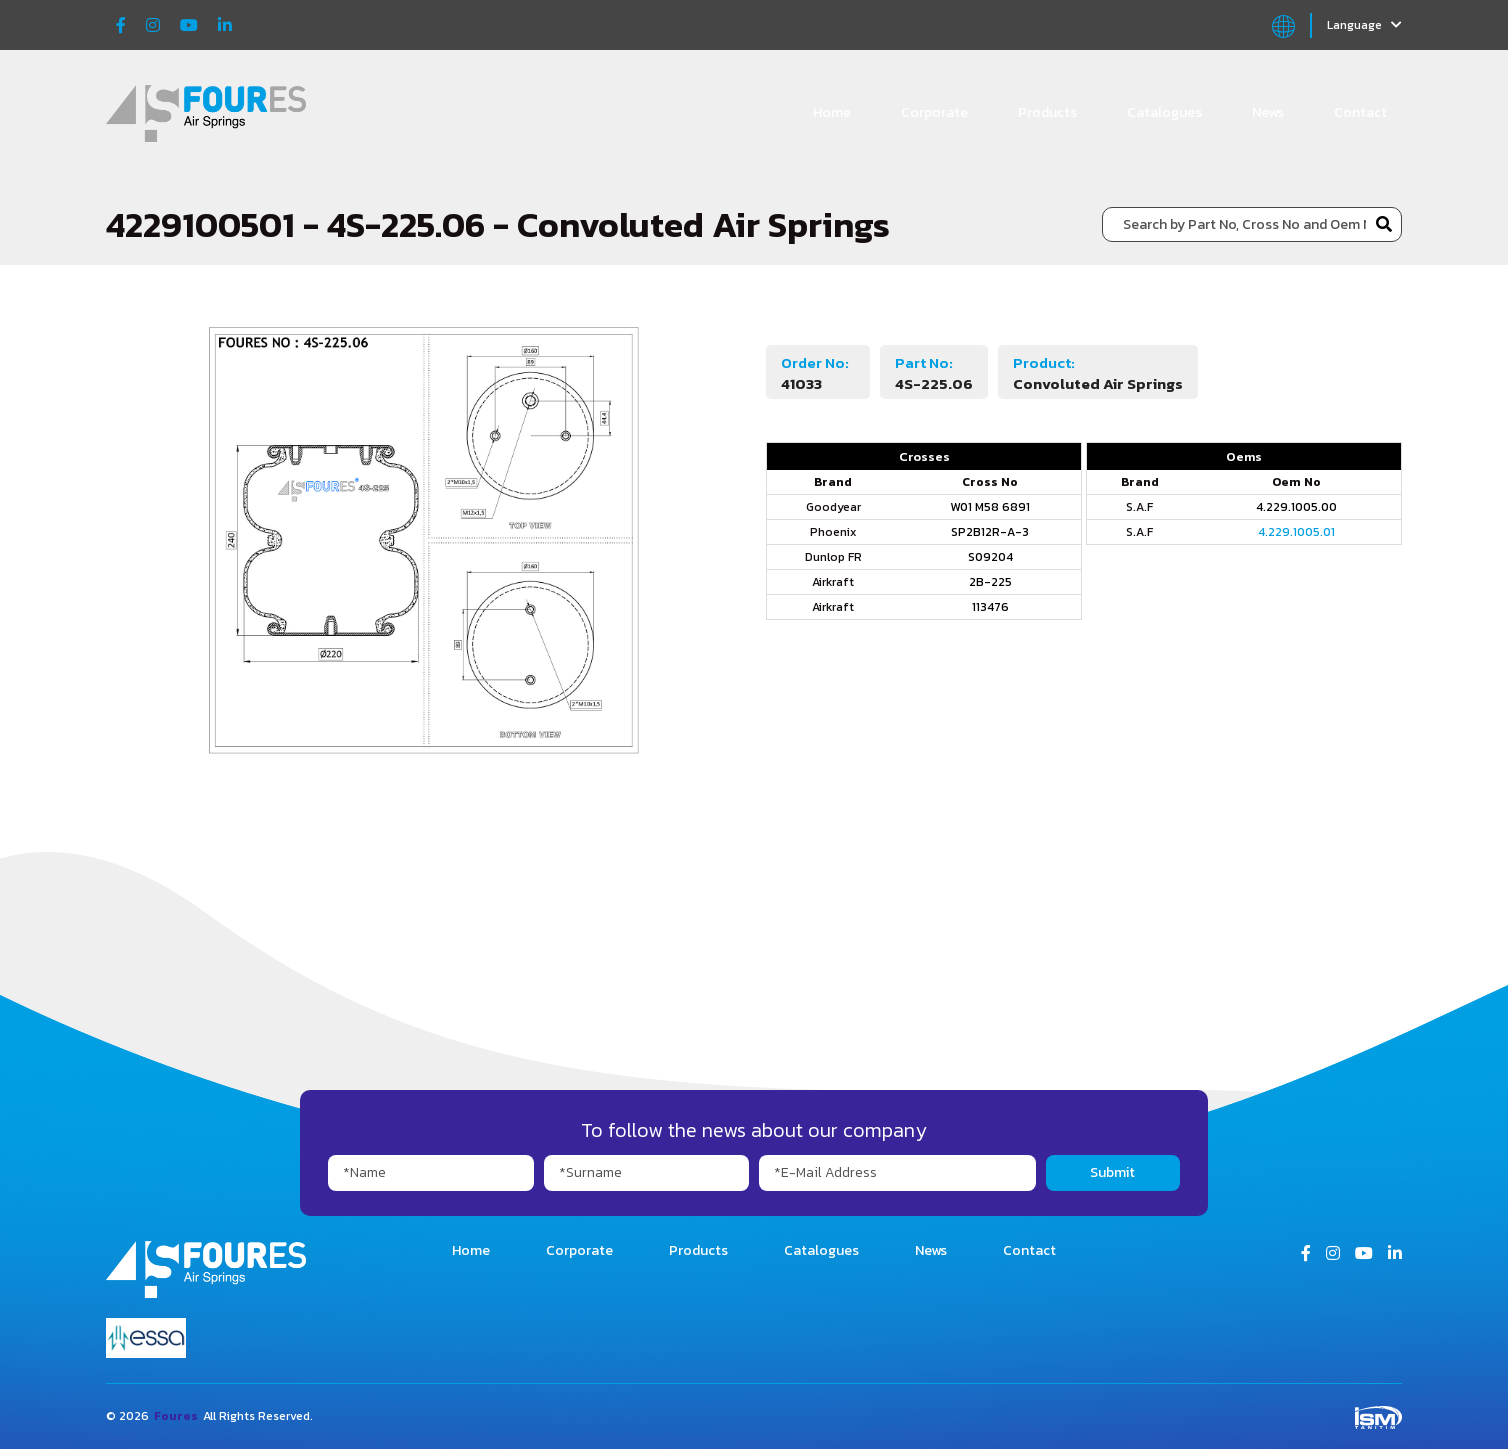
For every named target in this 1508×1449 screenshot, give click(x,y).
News (1268, 112)
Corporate (934, 112)
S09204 (990, 557)
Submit (1112, 1172)
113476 (990, 607)
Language (1364, 25)
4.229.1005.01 (1296, 532)
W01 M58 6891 (990, 507)
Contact (1360, 112)
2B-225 (990, 582)
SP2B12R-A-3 (990, 532)
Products (1047, 112)
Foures (176, 1416)
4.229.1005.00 (1296, 507)
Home (832, 112)
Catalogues (1164, 112)
